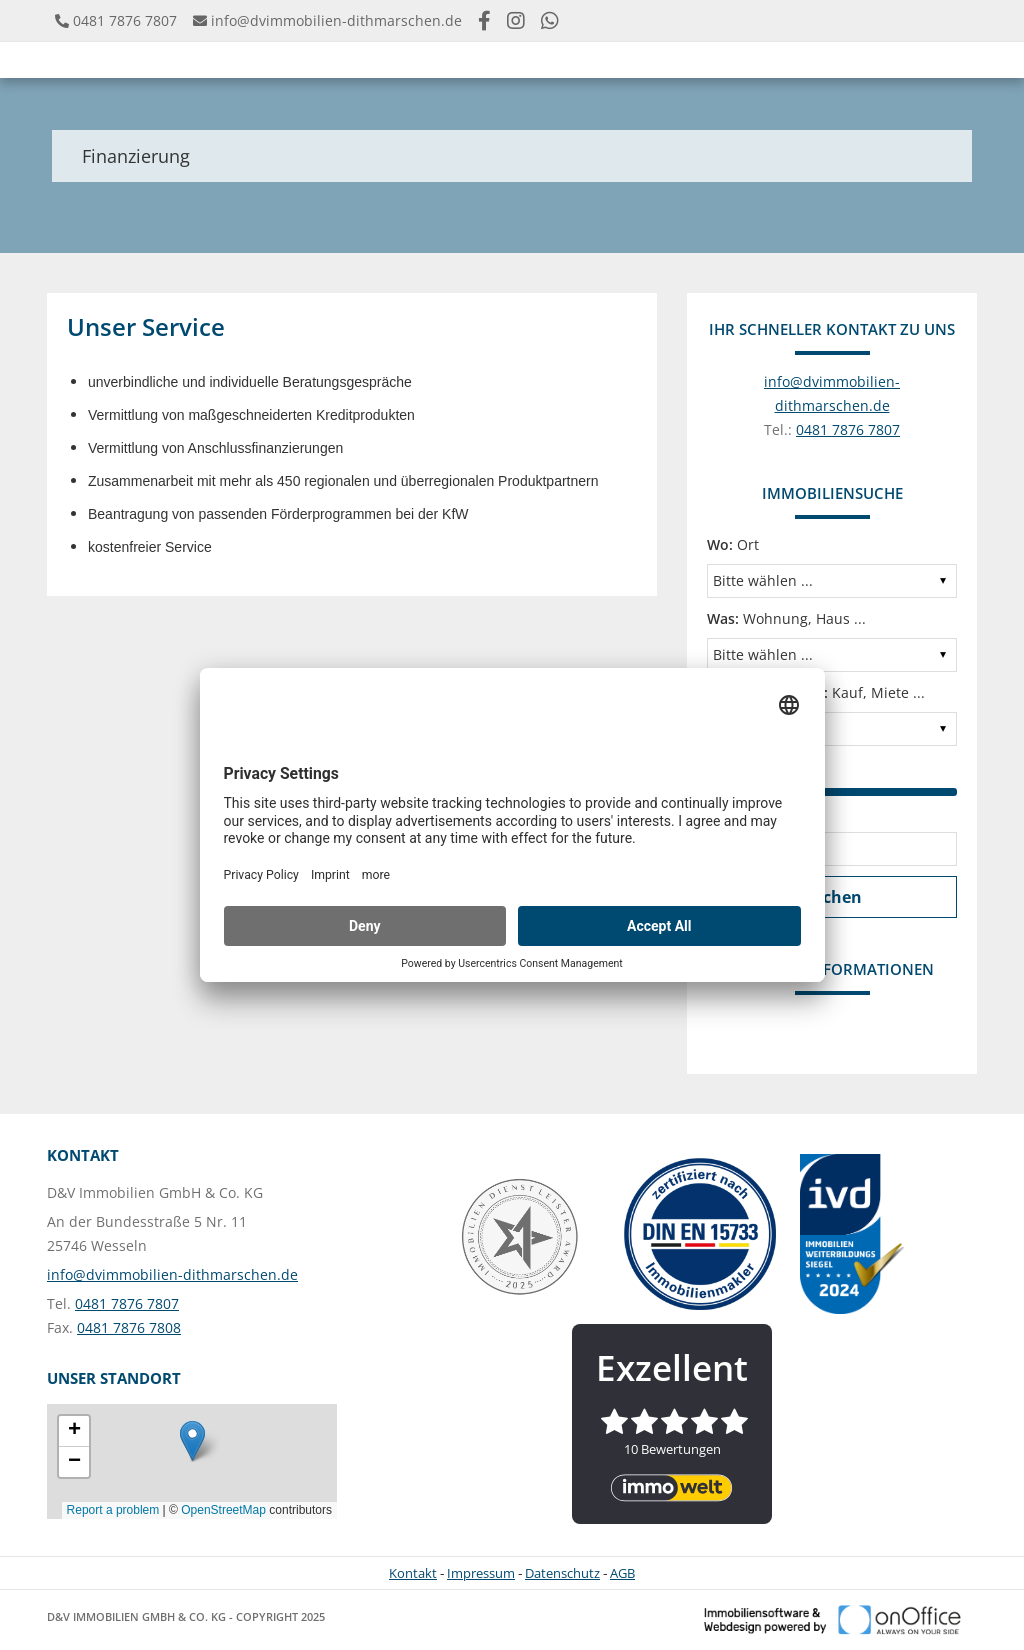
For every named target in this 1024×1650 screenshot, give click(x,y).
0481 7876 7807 (125, 20)
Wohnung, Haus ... (786, 618)
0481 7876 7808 (129, 1327)
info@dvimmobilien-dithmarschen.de (336, 20)
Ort (733, 544)
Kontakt (413, 1573)
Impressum (481, 1573)
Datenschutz (562, 1573)
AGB (622, 1573)
